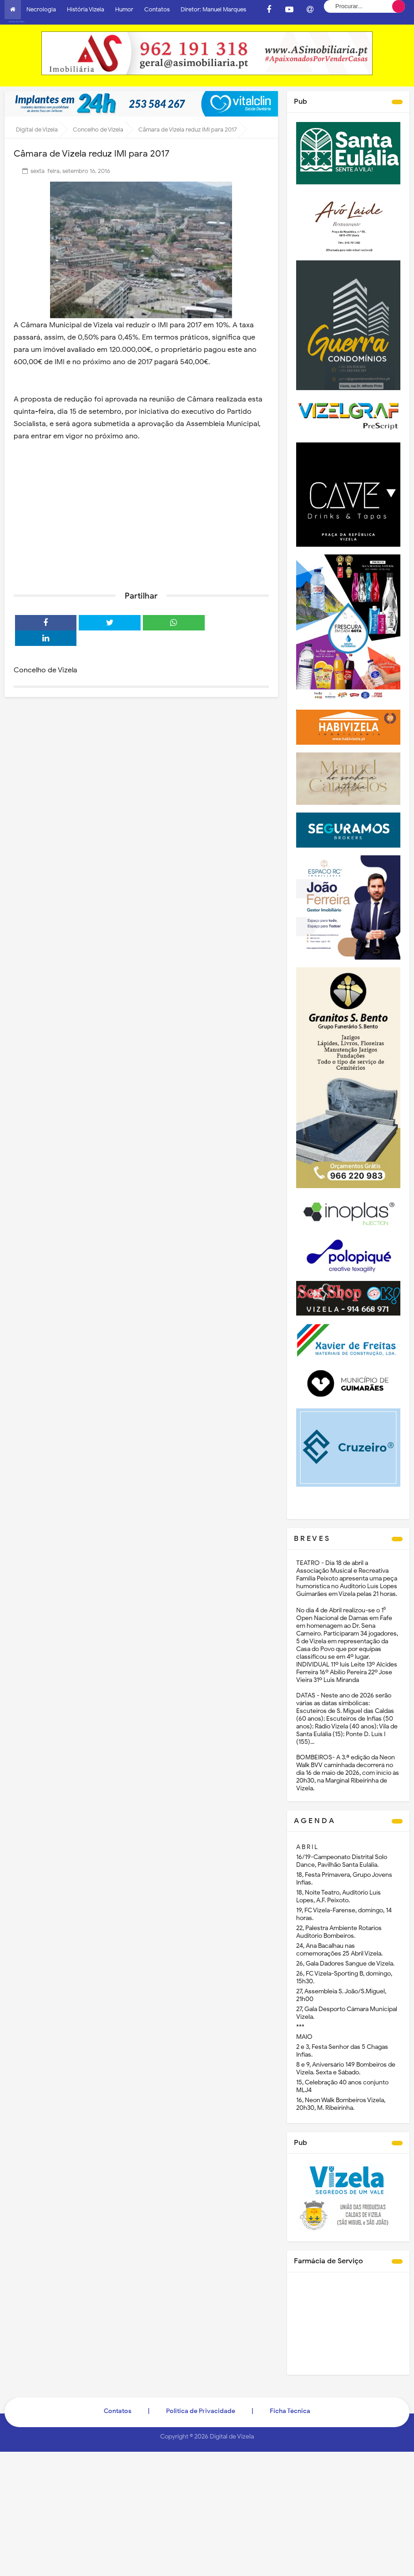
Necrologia (41, 9)
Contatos (157, 9)
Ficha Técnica (290, 2405)
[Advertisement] (141, 508)
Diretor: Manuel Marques (213, 9)
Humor (124, 9)
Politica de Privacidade (200, 2405)
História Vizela (85, 9)
